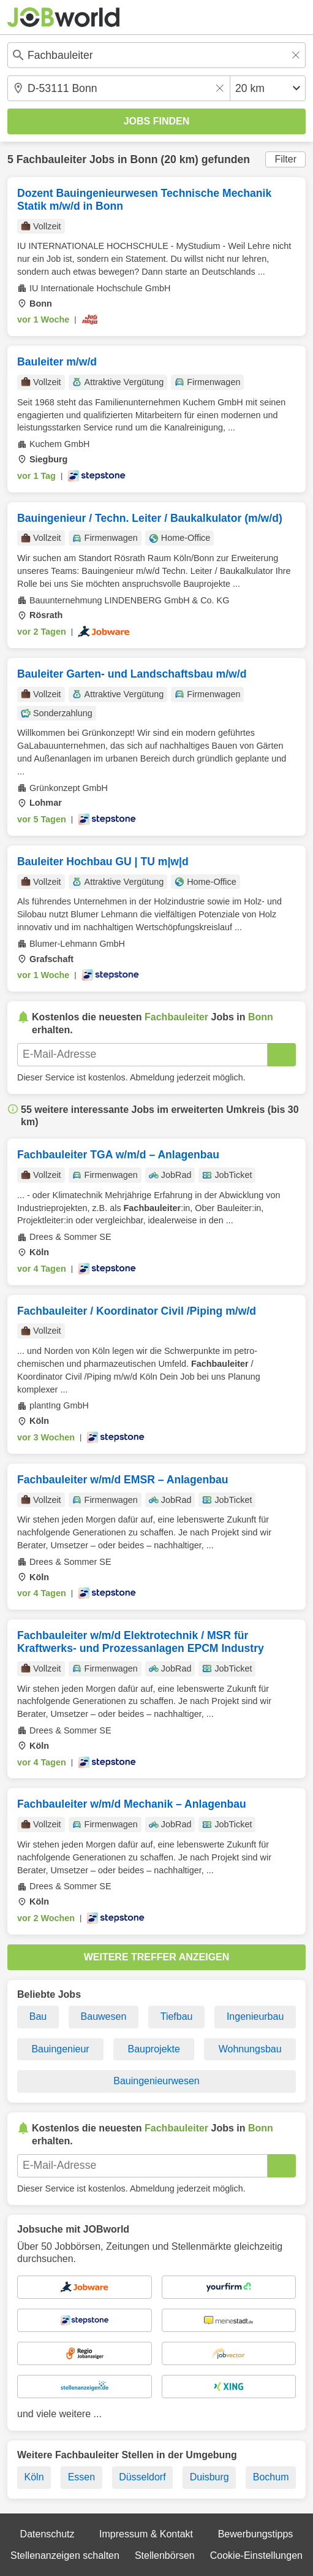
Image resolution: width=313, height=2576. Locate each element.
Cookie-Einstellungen (256, 2555)
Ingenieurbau (255, 2016)
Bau (38, 2016)
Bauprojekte (153, 2049)
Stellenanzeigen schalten (64, 2555)
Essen (81, 2477)
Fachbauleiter (51, 159)
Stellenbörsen (165, 2555)
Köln (34, 2477)
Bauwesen (104, 2016)
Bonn (143, 159)
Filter (285, 159)
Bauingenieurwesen (156, 2081)
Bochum (271, 2477)
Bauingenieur (60, 2049)
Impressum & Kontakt (146, 2534)
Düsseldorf (142, 2477)
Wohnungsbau (250, 2049)
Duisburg (209, 2477)
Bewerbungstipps (255, 2534)
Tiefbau (176, 2016)
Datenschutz (47, 2534)
